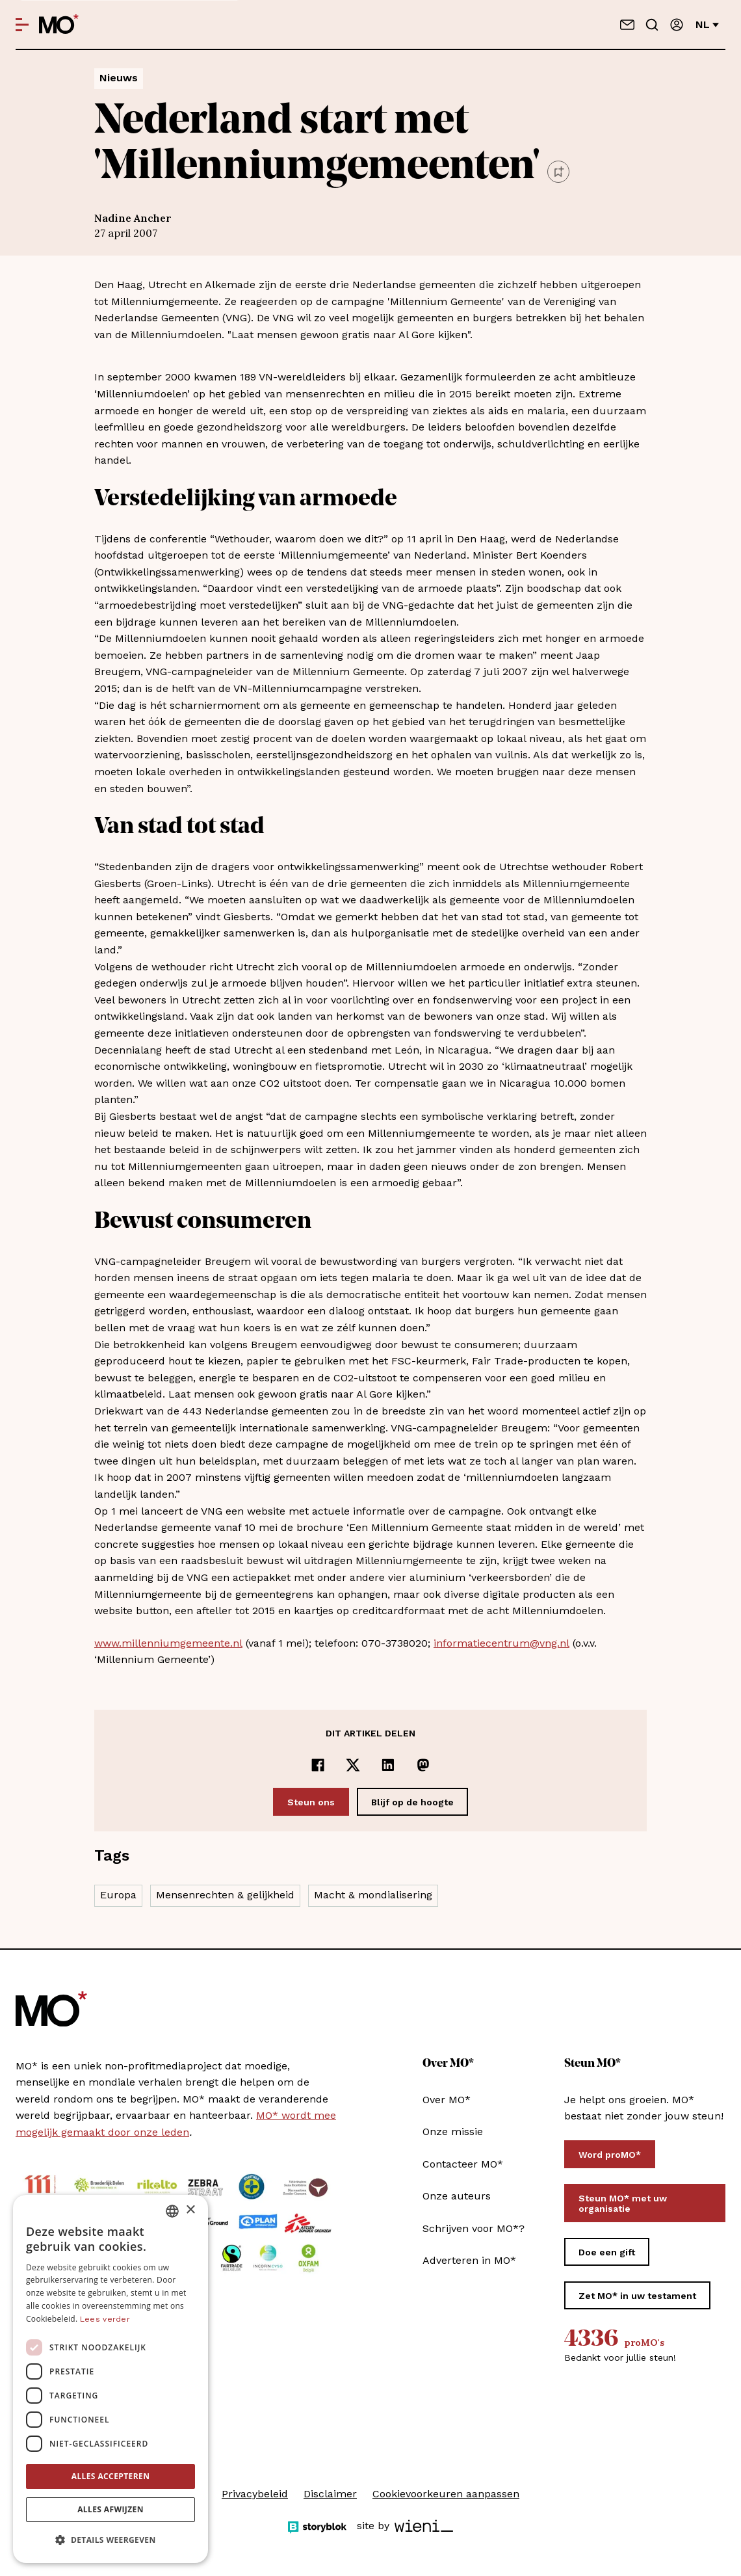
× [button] (190, 2210)
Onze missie (452, 2131)
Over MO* (446, 2099)
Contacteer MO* (462, 2164)
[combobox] (172, 2211)
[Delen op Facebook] (318, 1765)
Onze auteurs (456, 2196)
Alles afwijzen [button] (110, 2509)
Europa (118, 1895)
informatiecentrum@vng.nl (501, 1643)
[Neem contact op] (627, 25)
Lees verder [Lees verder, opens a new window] (105, 2319)
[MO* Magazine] (59, 25)
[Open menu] (22, 24)
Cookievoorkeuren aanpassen (445, 2494)
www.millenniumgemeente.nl (168, 1643)
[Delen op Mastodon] (423, 1765)
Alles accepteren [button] (111, 2476)
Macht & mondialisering (373, 1895)
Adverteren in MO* (469, 2260)
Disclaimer (330, 2494)
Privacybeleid (255, 2494)
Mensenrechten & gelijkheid (225, 1895)
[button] (110, 2540)
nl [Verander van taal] (707, 24)
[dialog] (110, 2379)
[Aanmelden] (677, 25)
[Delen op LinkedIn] (388, 1765)
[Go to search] (652, 25)
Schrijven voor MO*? (473, 2228)
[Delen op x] (353, 1765)
